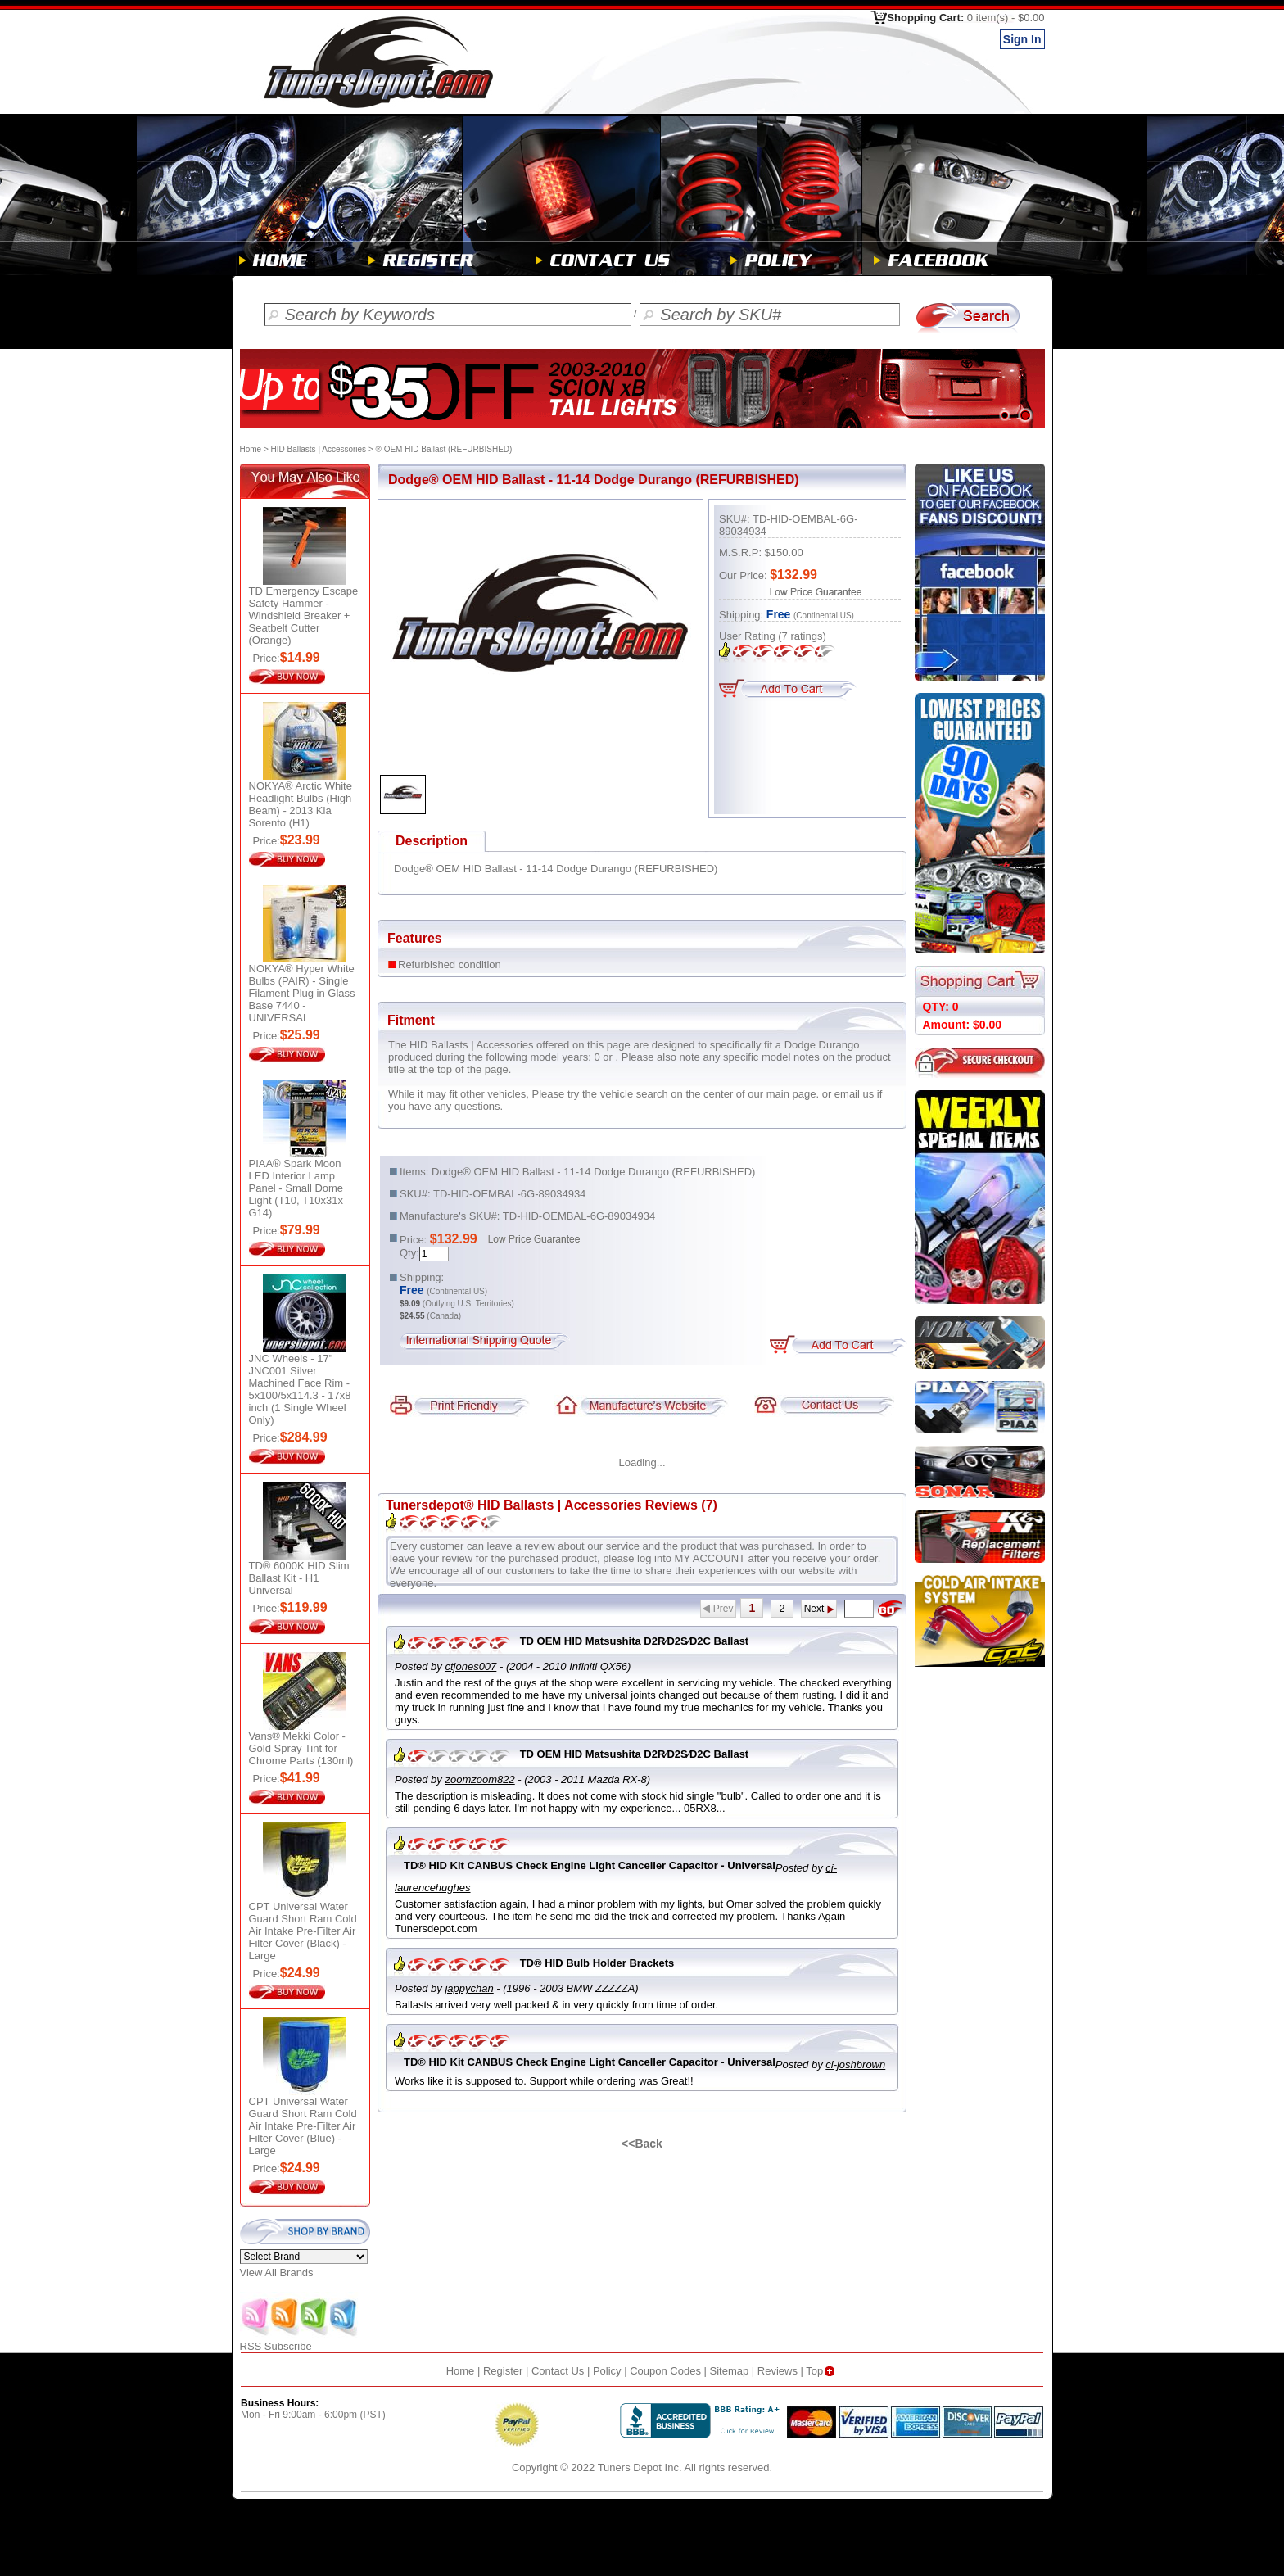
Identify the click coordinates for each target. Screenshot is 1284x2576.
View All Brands (277, 2272)
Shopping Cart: (965, 17)
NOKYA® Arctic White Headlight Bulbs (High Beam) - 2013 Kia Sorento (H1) (300, 804)
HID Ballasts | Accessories (319, 449)
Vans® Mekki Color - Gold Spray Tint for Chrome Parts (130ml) (301, 1748)
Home (251, 449)
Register (502, 2371)
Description (432, 841)
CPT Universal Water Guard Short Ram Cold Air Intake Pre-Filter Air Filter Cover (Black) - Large (303, 1931)
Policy (607, 2371)
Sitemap (729, 2371)
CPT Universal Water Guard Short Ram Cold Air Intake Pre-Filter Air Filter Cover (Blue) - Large (303, 2126)
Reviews (777, 2371)
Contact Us (557, 2371)
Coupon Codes (665, 2371)
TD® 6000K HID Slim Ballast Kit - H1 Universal (299, 1578)
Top (822, 2371)
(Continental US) (823, 615)
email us (854, 1094)
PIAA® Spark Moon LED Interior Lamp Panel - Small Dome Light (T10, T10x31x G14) (296, 1188)
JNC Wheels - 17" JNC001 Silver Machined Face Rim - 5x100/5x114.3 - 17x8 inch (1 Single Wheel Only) (300, 1389)
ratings (802, 636)
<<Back (642, 2143)
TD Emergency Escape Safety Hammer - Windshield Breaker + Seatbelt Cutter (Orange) (304, 615)
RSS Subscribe (299, 2341)
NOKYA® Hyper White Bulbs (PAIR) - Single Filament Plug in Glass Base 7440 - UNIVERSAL (302, 993)
